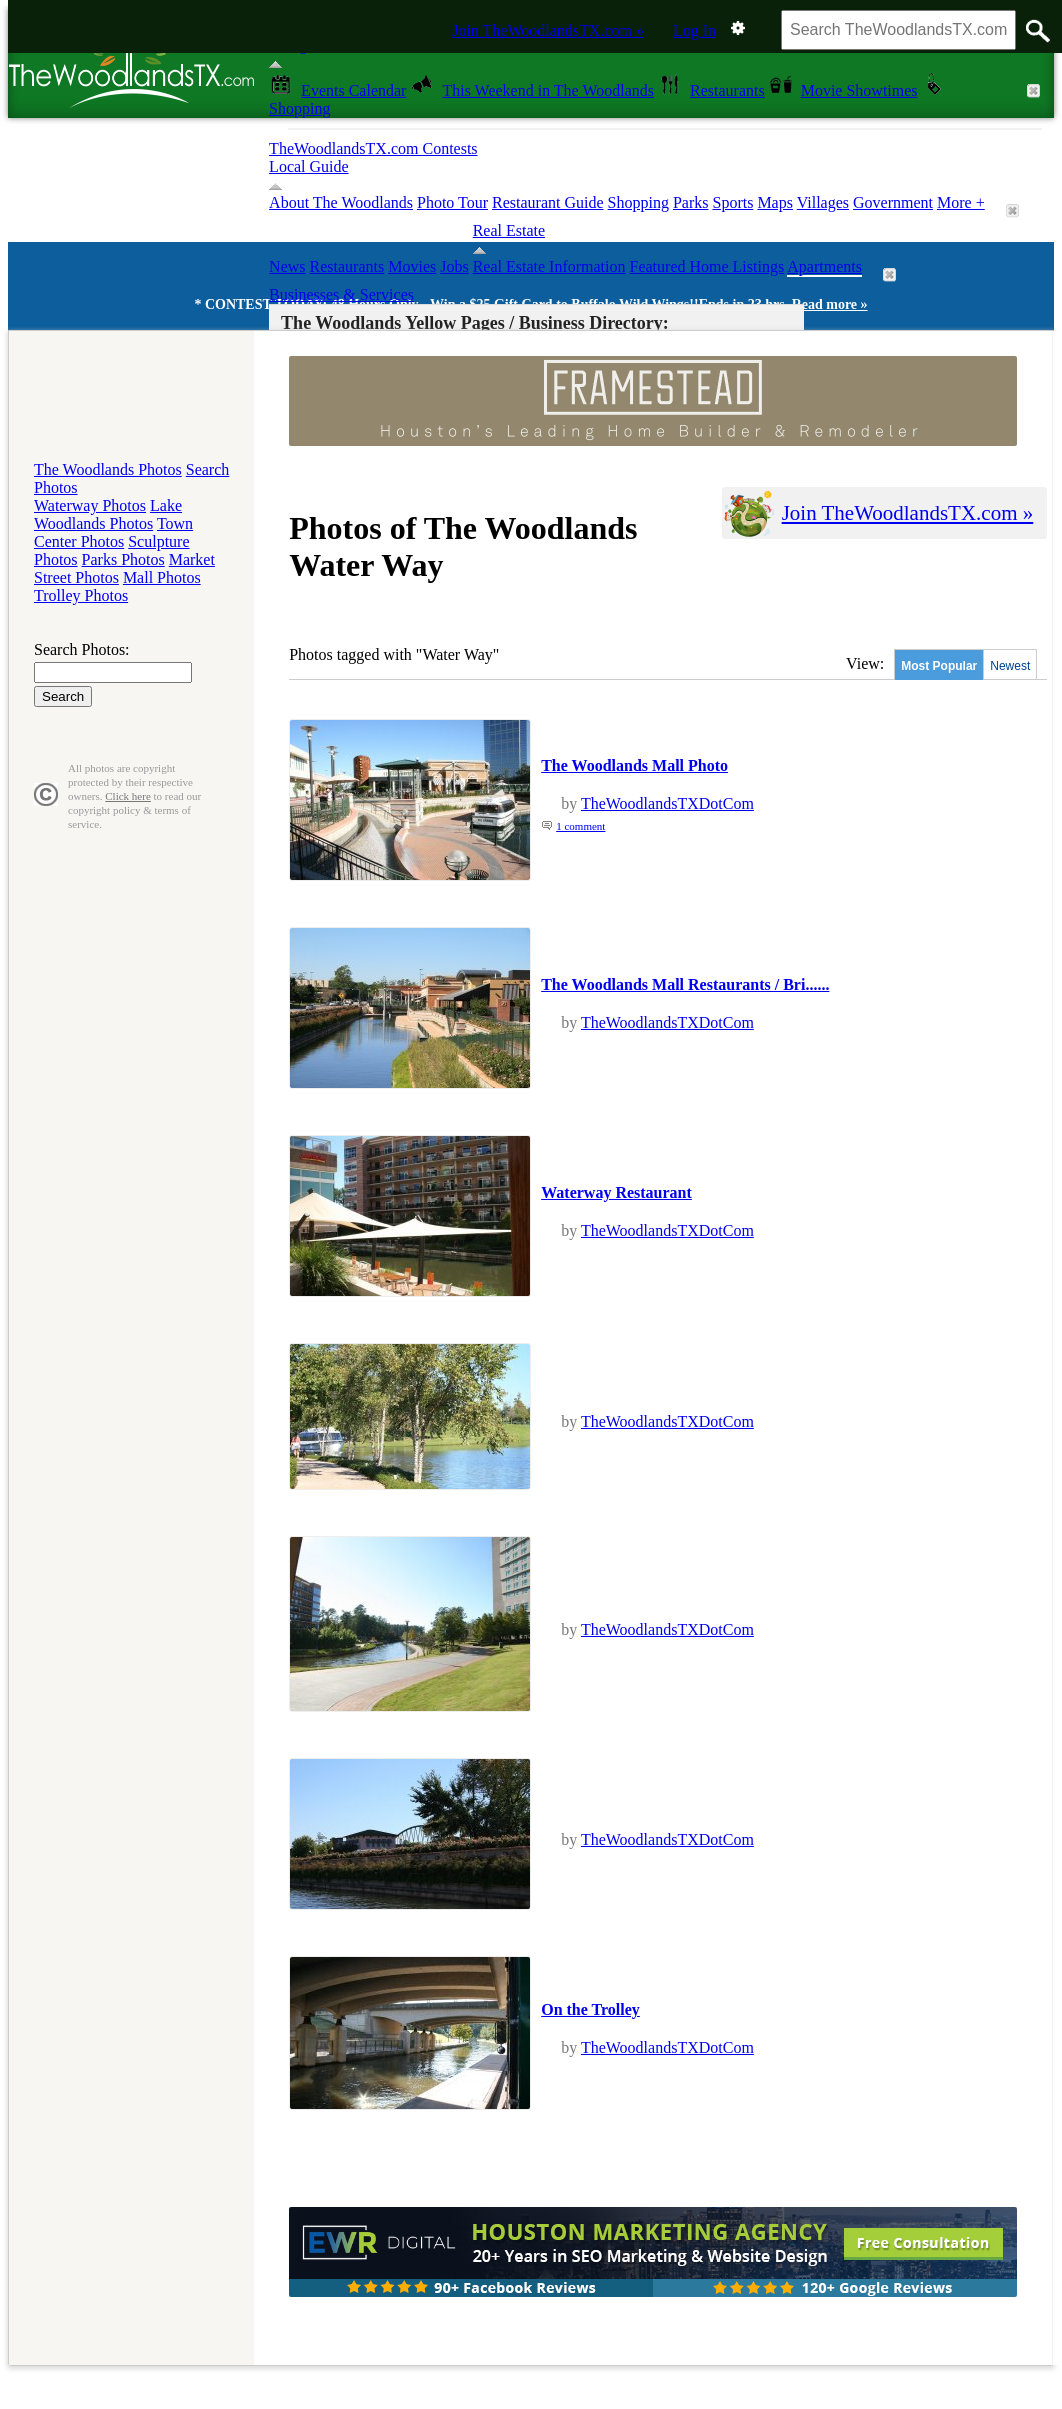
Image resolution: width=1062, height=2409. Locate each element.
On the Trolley (590, 2009)
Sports (732, 202)
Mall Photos (162, 577)
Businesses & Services (341, 294)
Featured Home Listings (707, 266)
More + (961, 202)
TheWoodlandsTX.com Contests (373, 148)
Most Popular (939, 666)
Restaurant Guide (548, 202)
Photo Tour (452, 202)
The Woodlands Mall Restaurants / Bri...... (685, 984)
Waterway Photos (90, 505)
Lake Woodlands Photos (108, 514)
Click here (128, 796)
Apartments (824, 266)
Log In (694, 30)
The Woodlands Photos (108, 469)
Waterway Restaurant (616, 1192)
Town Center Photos (113, 532)
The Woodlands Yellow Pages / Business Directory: (475, 323)
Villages (823, 202)
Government (893, 202)
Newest (1010, 666)
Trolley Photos (81, 595)
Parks (691, 202)
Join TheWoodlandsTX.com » (548, 30)
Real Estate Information (549, 266)
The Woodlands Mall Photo (634, 765)
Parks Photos (123, 559)
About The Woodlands (341, 202)
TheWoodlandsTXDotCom (667, 803)
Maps (775, 202)
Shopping (638, 202)
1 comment (580, 826)
